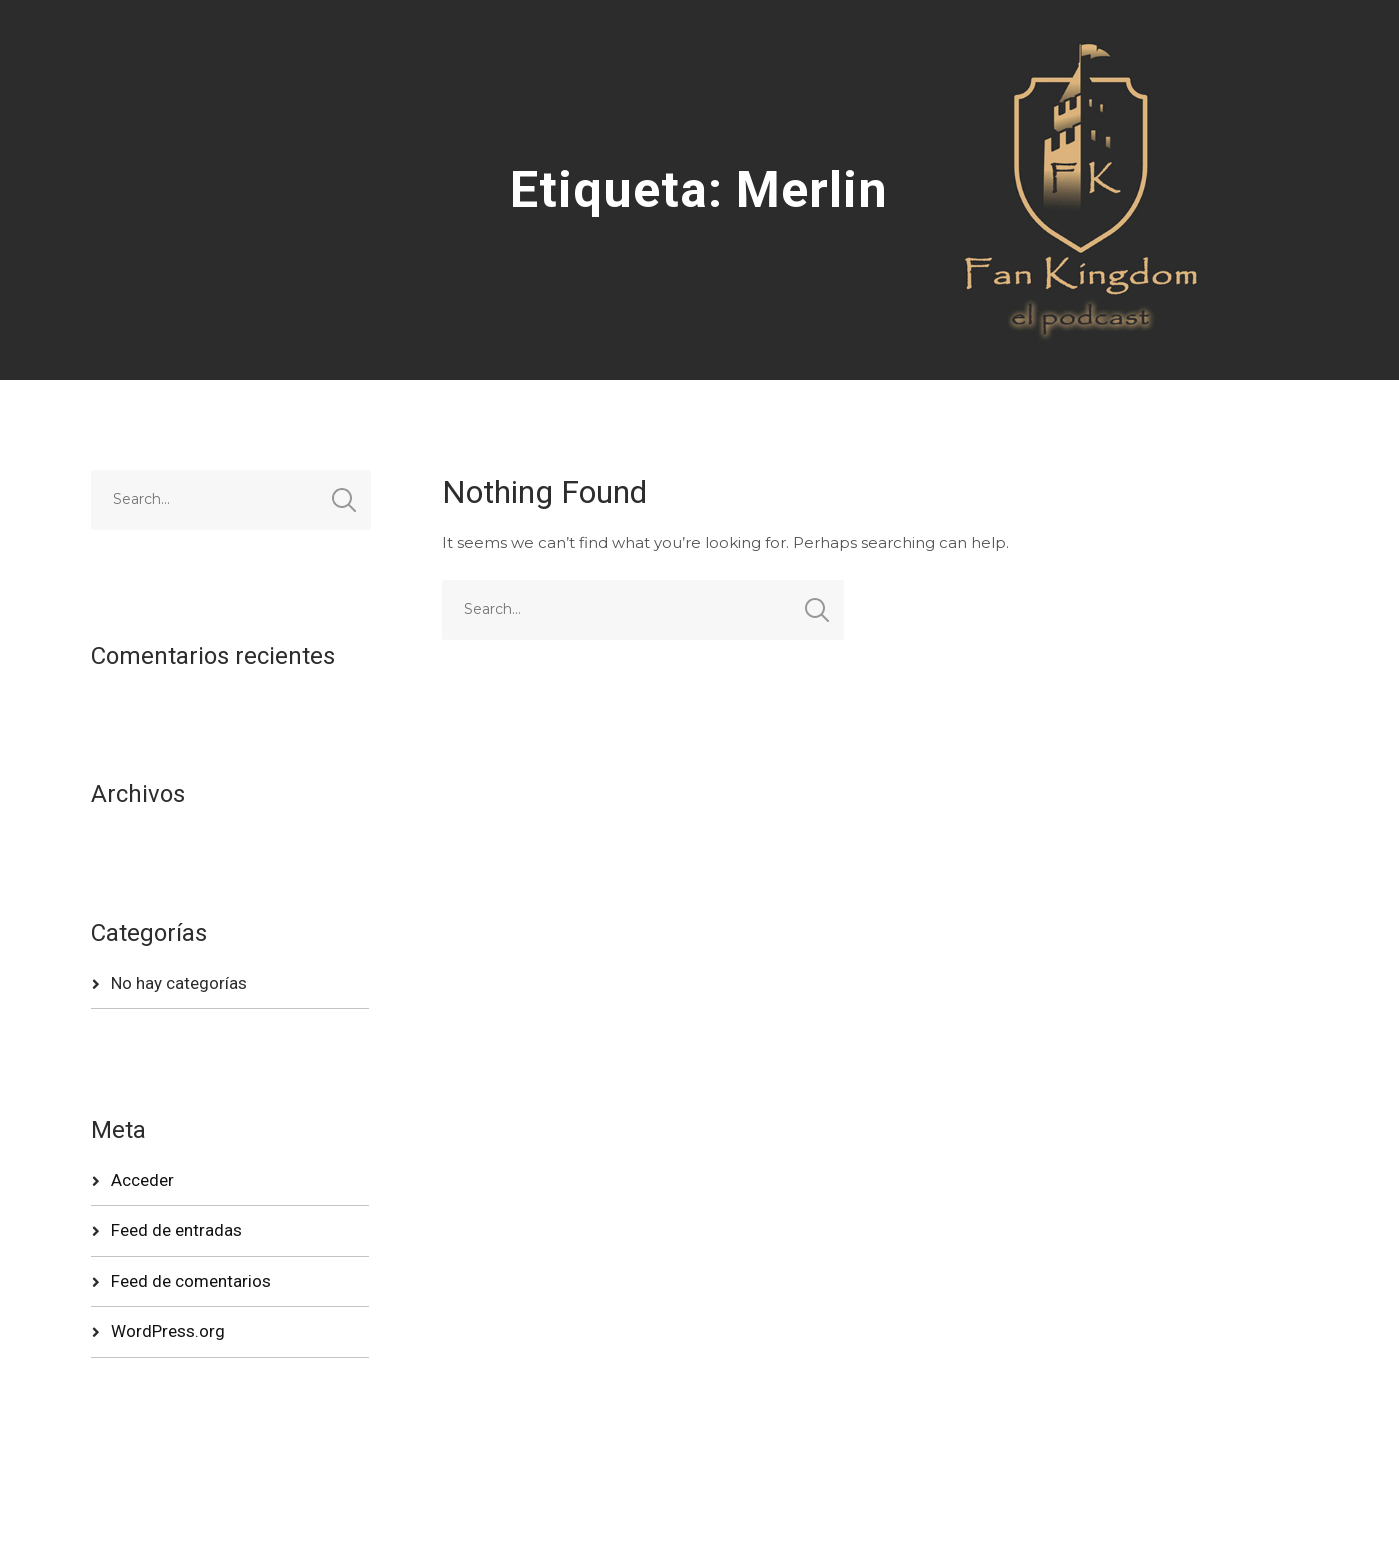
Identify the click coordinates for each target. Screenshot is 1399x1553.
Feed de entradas (176, 1230)
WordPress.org (168, 1331)
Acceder (142, 1180)
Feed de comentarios (191, 1281)
